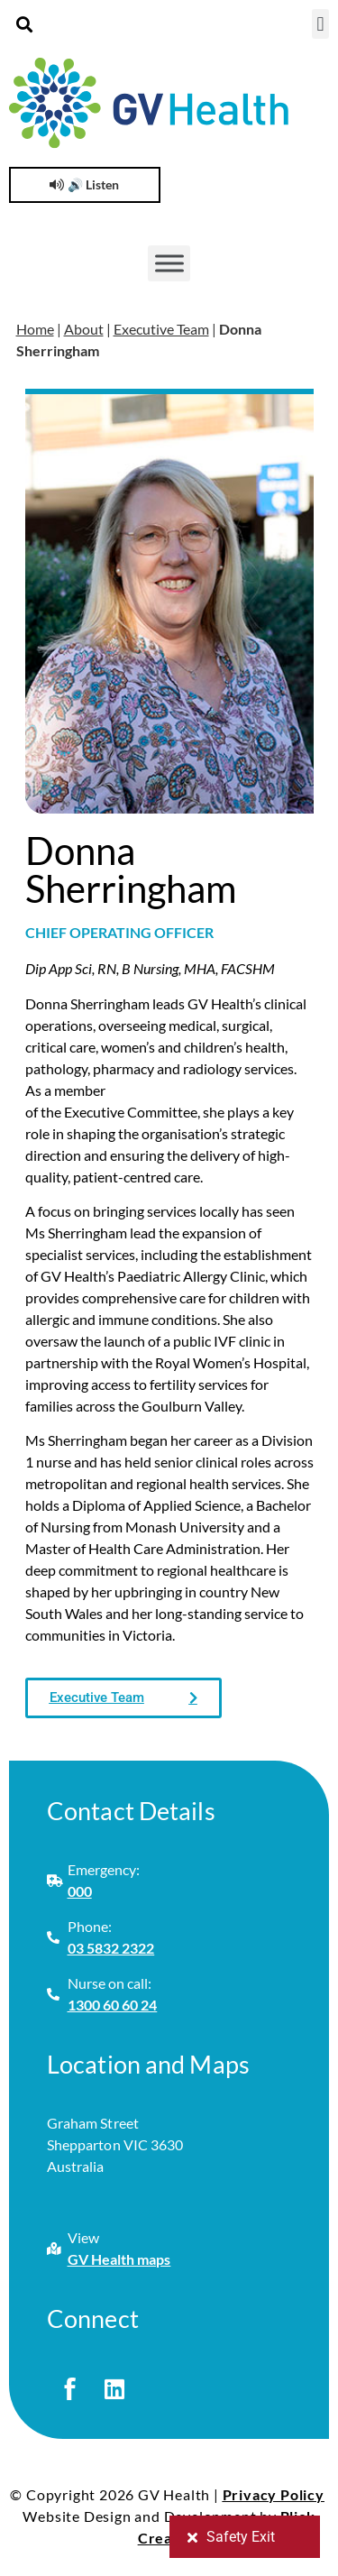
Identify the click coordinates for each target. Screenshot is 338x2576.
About (84, 328)
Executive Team (161, 328)
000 (80, 1891)
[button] (24, 24)
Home (35, 328)
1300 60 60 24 (113, 2004)
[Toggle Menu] (169, 263)
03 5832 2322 (111, 1947)
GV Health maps (119, 2259)
